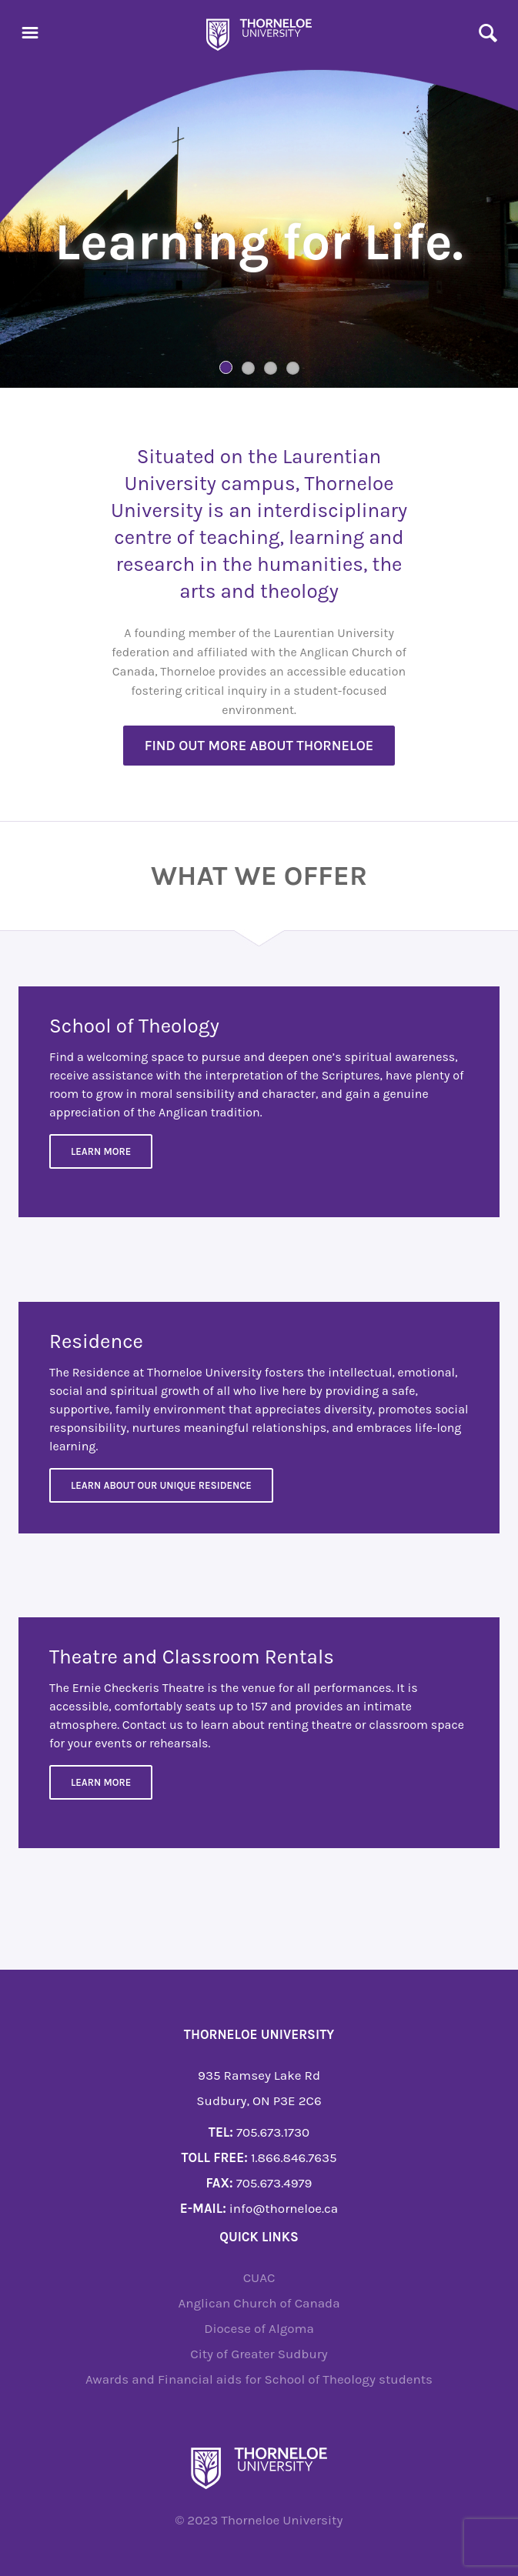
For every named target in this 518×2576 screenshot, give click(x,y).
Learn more (101, 1782)
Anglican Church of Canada (258, 2303)
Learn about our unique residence (161, 1485)
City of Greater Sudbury (259, 2353)
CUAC (259, 2277)
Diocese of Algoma (259, 2328)
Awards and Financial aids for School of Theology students (259, 2379)
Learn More (101, 1151)
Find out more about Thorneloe (259, 745)
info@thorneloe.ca (283, 2208)
